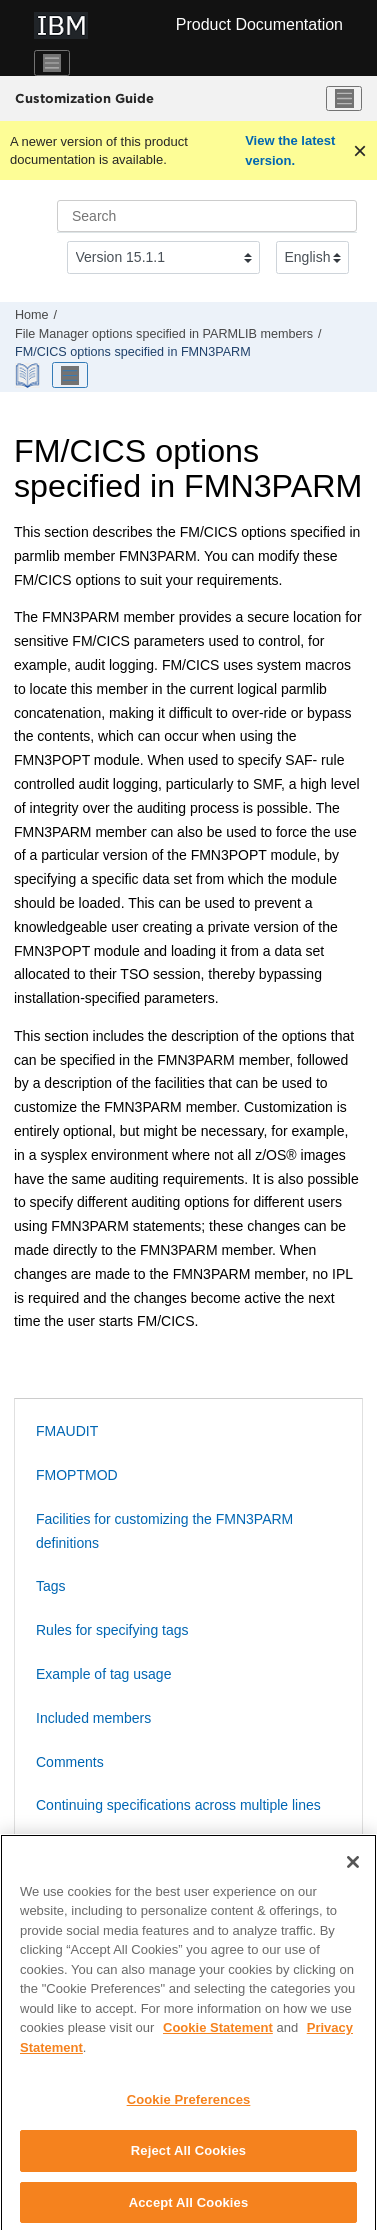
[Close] (353, 1869)
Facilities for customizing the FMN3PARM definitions (164, 1531)
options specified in (133, 352)
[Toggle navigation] (52, 63)
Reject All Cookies (188, 2157)
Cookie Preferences (189, 2107)
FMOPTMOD (77, 1475)
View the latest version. (290, 150)
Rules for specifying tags (112, 1630)
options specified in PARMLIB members (164, 334)
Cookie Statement (218, 2035)
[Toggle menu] (344, 99)
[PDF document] (29, 375)
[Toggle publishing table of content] (70, 375)
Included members (93, 1718)
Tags (51, 1586)
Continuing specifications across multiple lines (178, 1805)
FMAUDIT (67, 1431)
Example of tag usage (103, 1674)
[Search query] (207, 216)
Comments (70, 1762)
